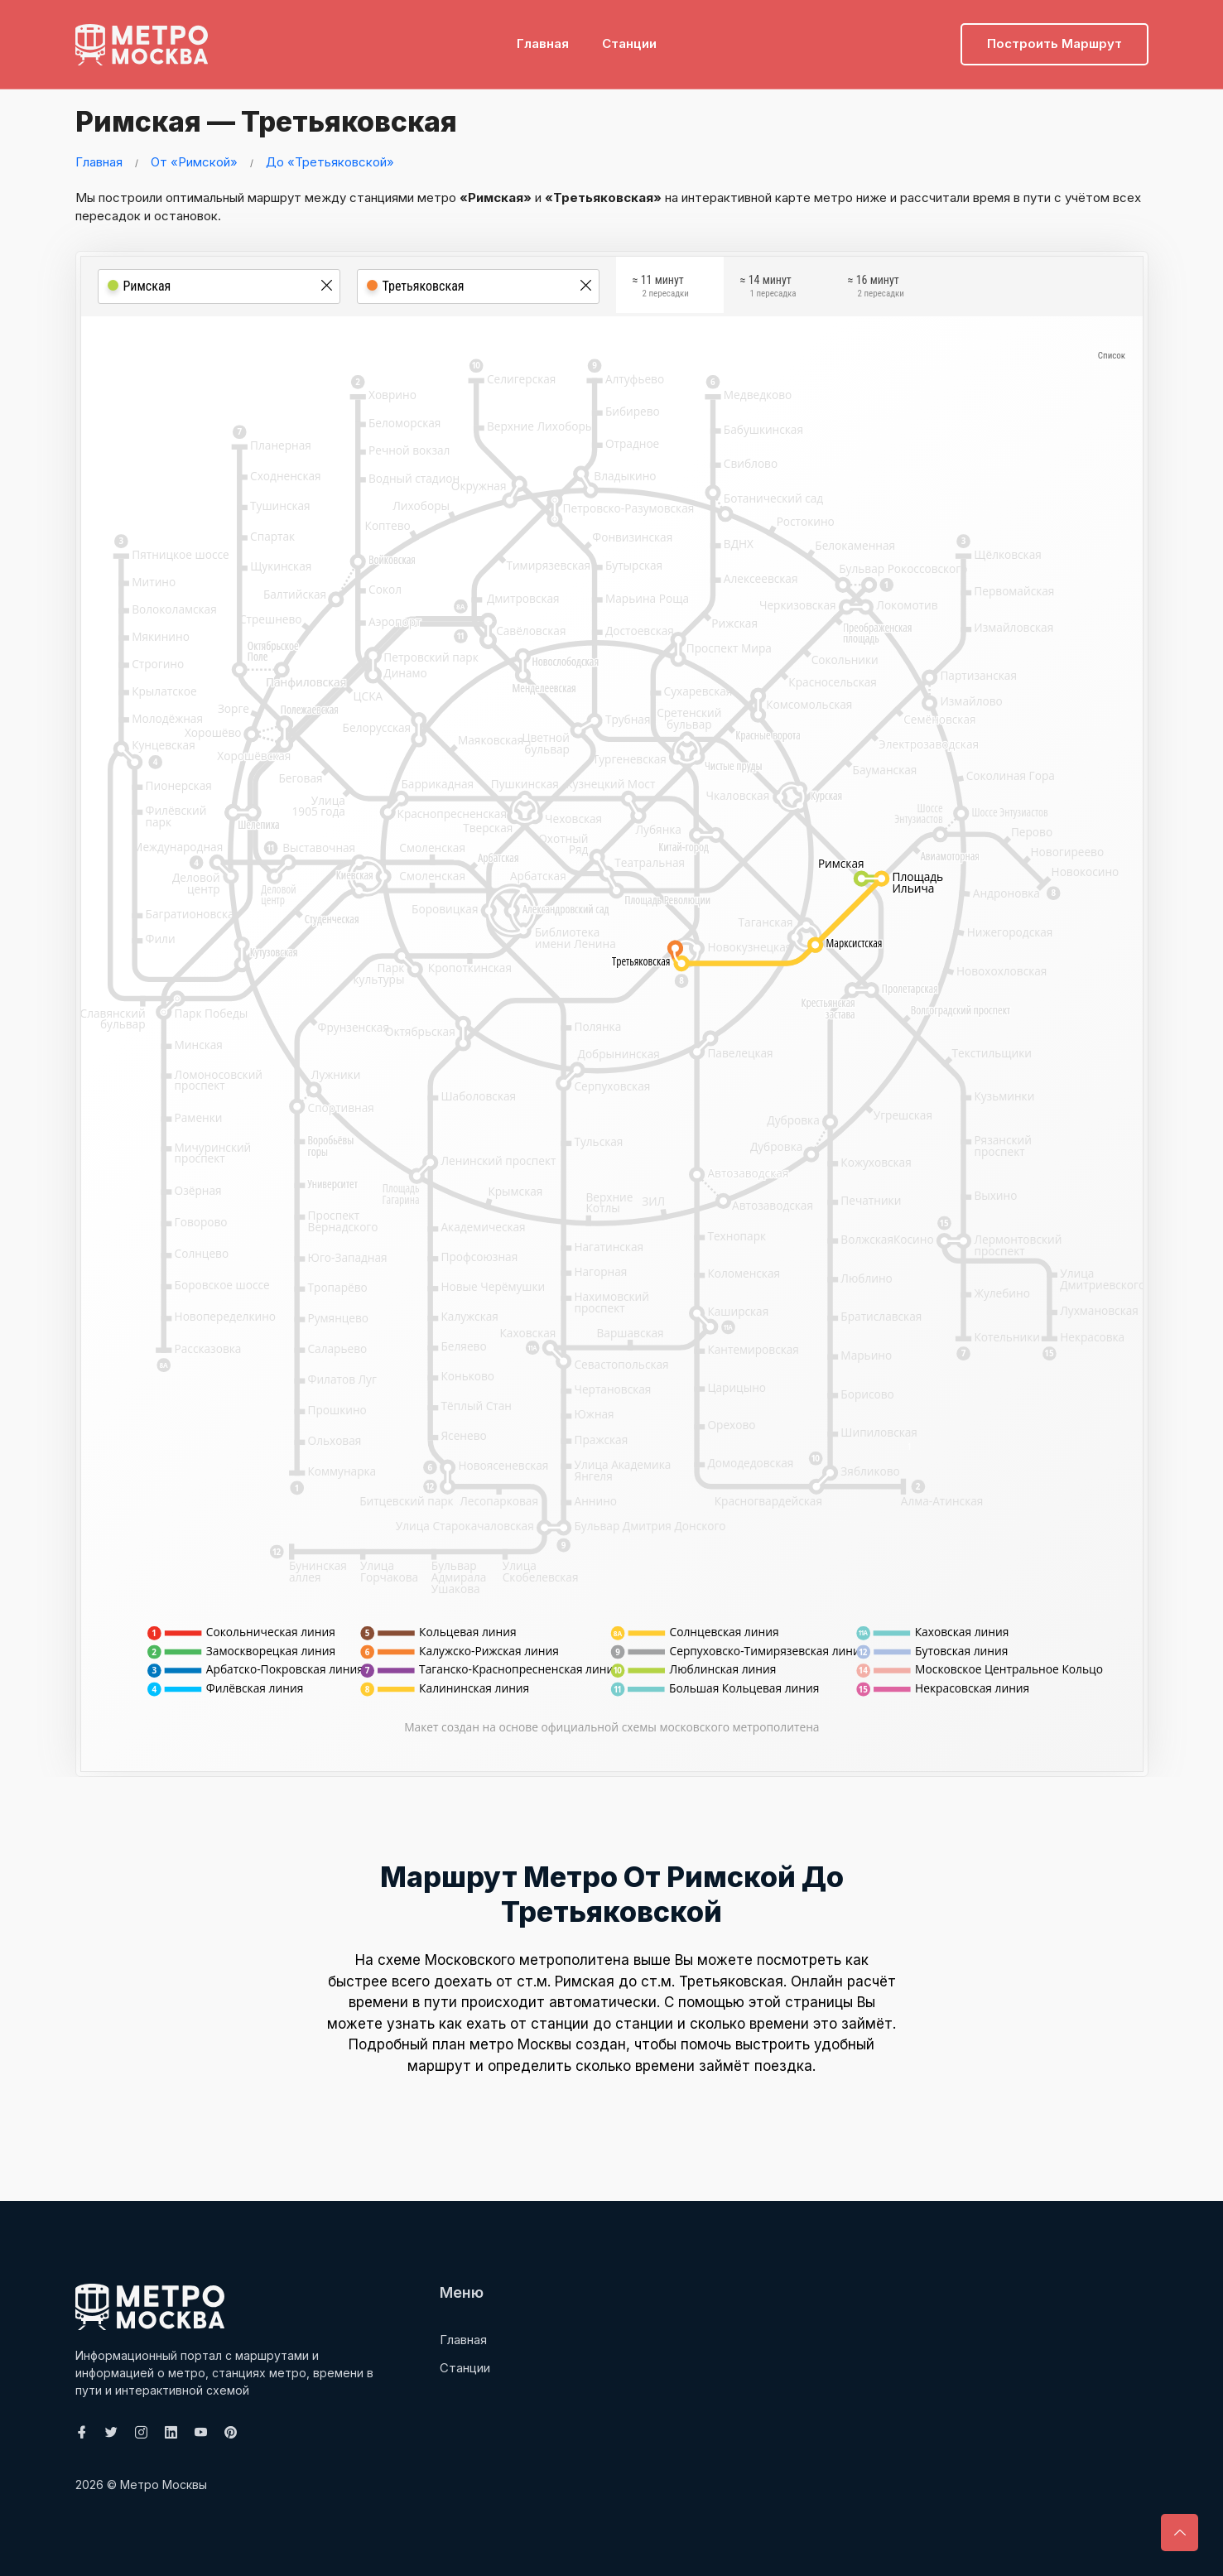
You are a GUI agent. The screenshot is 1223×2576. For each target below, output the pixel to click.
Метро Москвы (163, 2484)
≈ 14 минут (768, 288)
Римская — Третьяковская (283, 120)
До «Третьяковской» (330, 162)
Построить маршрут (1054, 38)
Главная (543, 38)
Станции (629, 38)
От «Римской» (194, 162)
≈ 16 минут (876, 288)
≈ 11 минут (661, 288)
